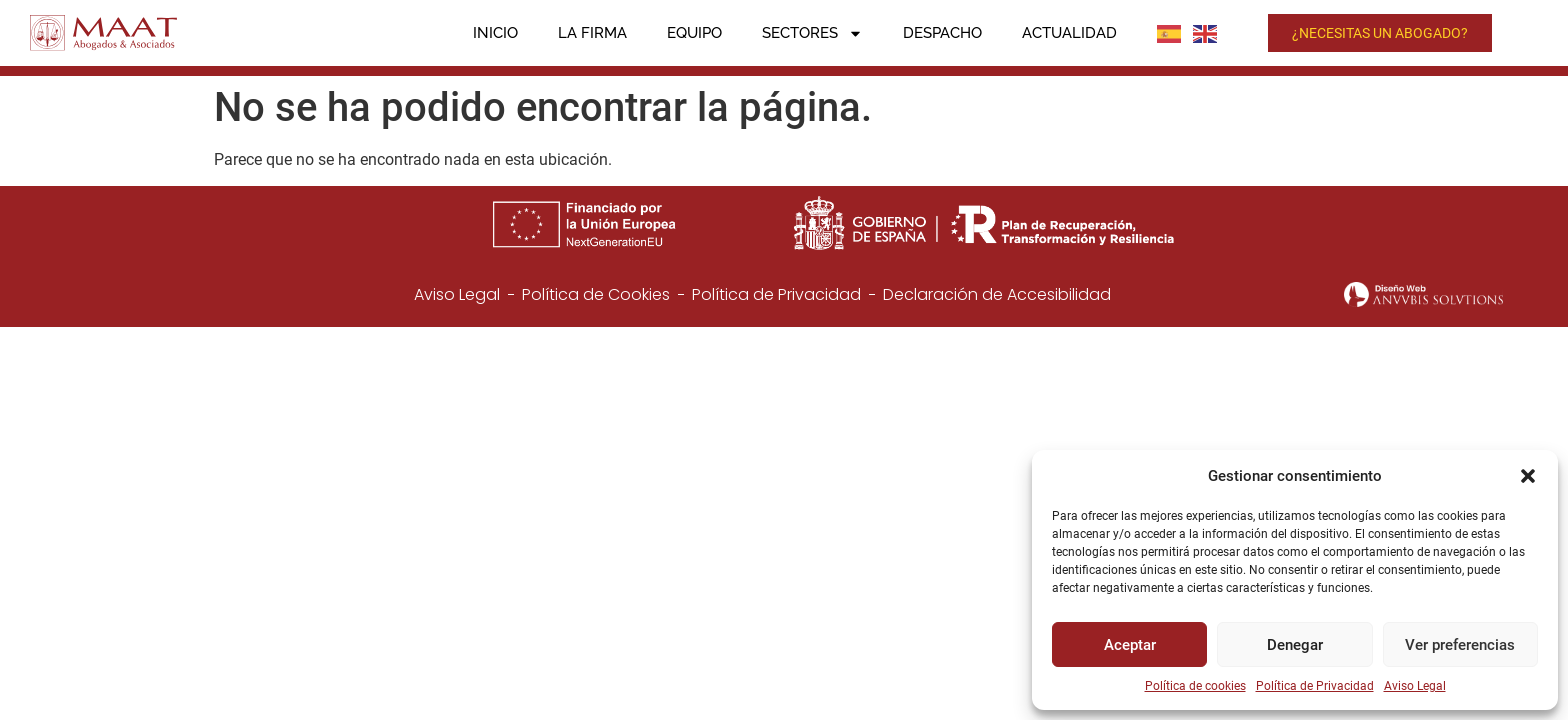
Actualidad (1069, 33)
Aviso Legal (1415, 686)
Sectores (812, 33)
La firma (592, 33)
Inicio (495, 33)
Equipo (694, 33)
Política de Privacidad (1315, 686)
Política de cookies (1195, 686)
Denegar (1295, 645)
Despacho (942, 33)
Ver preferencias (1460, 645)
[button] (1528, 476)
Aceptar (1130, 645)
